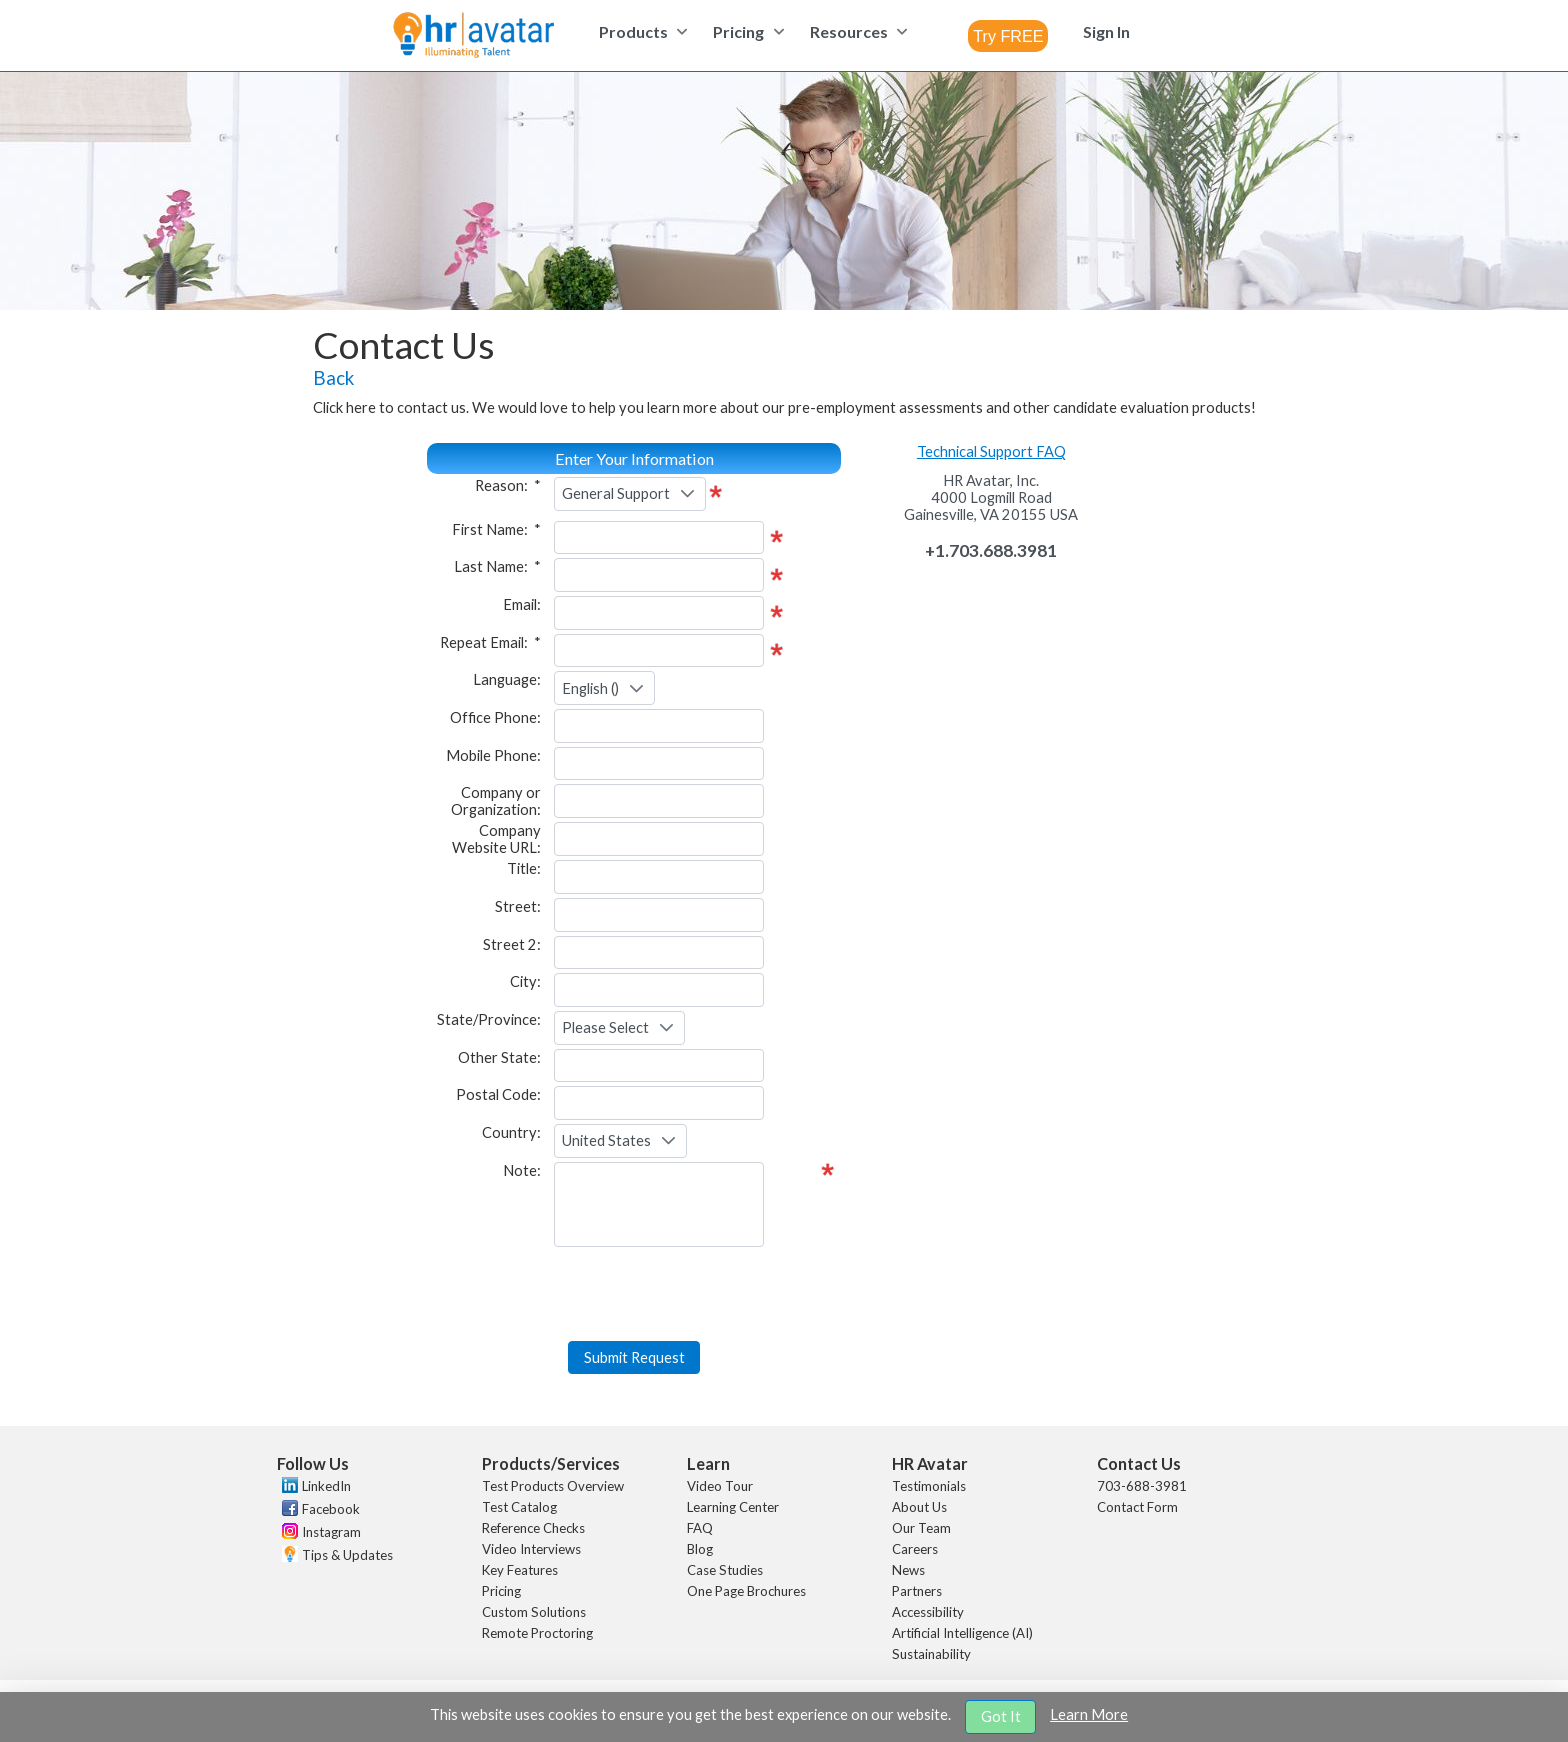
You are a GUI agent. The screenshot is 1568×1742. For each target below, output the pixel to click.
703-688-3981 (1142, 1486)
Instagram (331, 1532)
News (908, 1570)
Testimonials (929, 1486)
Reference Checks (533, 1528)
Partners (917, 1591)
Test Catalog (519, 1507)
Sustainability (931, 1654)
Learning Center (733, 1507)
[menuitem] (640, 31)
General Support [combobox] (616, 493)
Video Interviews (531, 1549)
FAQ (700, 1528)
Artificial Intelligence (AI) (962, 1633)
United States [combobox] (606, 1140)
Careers (915, 1549)
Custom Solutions (534, 1612)
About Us (919, 1507)
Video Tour (720, 1486)
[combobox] (1008, 36)
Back (333, 378)
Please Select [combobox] (605, 1027)
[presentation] (634, 1299)
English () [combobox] (590, 688)
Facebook (331, 1509)
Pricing (501, 1591)
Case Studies (725, 1570)
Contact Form (1137, 1507)
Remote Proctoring (537, 1633)
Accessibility (928, 1612)
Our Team (921, 1528)
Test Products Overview (553, 1486)
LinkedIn (326, 1486)
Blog (700, 1549)
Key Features (520, 1570)
